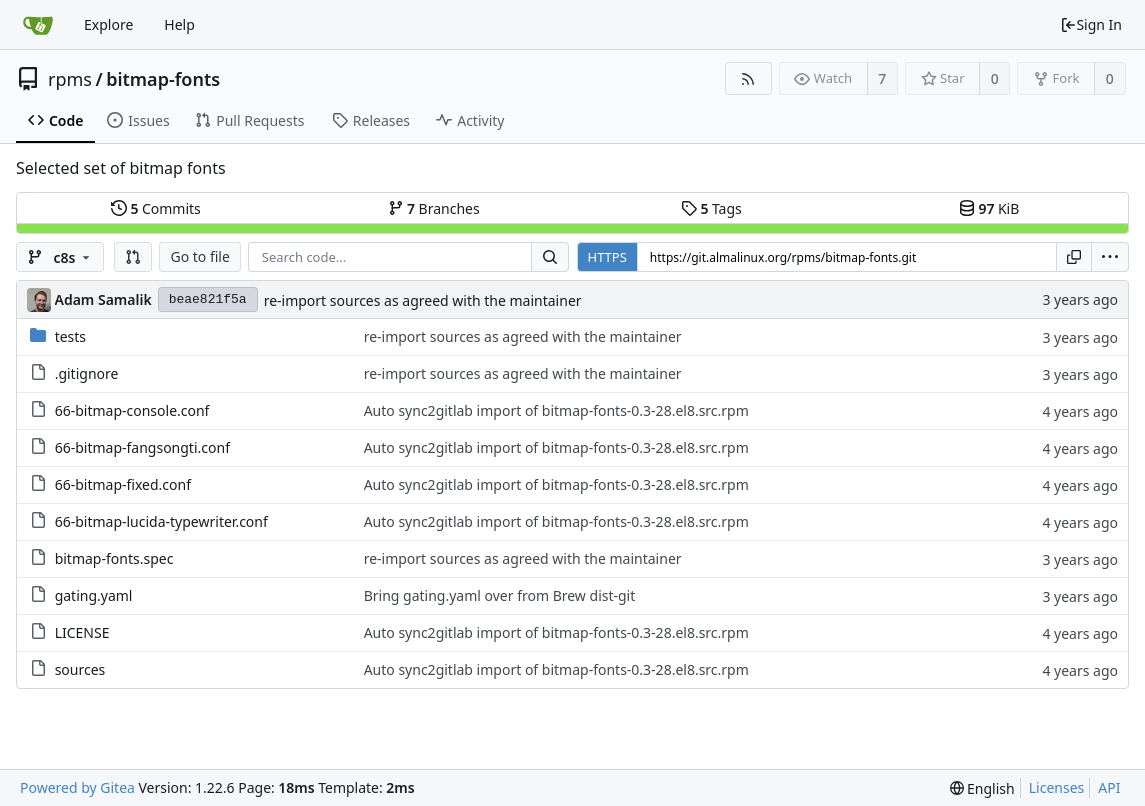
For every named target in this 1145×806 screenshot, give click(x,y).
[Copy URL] (1074, 257)
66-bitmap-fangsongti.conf (142, 447)
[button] (133, 257)
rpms (70, 79)
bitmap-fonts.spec (114, 558)
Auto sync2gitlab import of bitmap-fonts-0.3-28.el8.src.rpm (556, 410)
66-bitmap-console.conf (132, 410)
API (1109, 787)
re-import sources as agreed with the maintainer (423, 300)
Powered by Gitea (77, 787)
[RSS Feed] (748, 78)
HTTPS (607, 257)
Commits (156, 208)
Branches (434, 208)
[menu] (1110, 257)
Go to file (199, 256)
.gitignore (87, 373)
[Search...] (550, 257)
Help (179, 24)
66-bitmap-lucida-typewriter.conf (161, 521)
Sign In (1091, 24)
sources (80, 669)
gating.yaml (94, 595)
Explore (108, 24)
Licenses (1057, 787)
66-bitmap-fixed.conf (123, 484)
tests (70, 336)
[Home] (38, 25)
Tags (711, 208)
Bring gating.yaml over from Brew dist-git (500, 595)
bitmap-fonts (163, 79)
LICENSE (82, 632)
